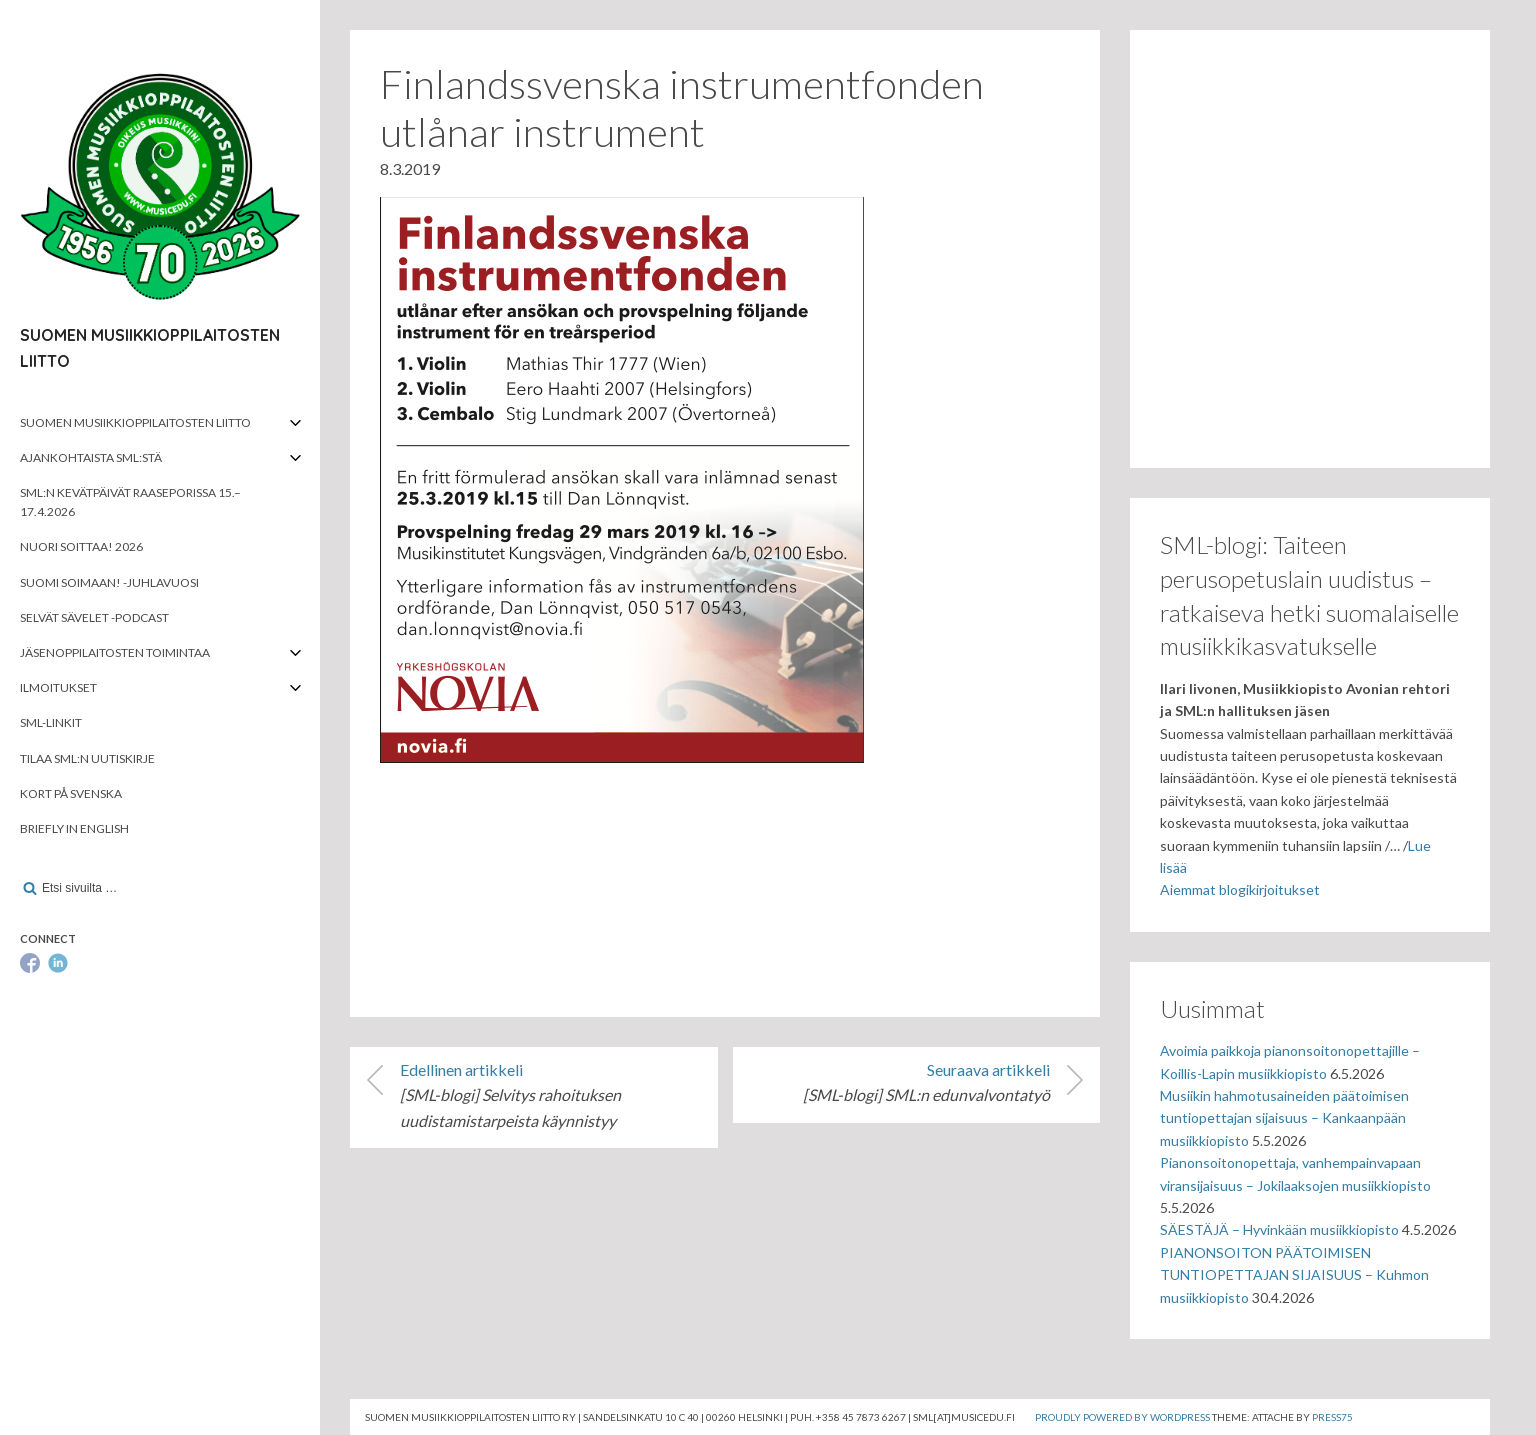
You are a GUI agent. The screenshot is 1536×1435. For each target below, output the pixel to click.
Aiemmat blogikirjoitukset (1240, 889)
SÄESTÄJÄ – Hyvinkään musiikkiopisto (1279, 1229)
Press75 (1332, 1417)
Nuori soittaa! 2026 (81, 546)
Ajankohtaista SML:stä (91, 457)
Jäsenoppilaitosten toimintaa (115, 652)
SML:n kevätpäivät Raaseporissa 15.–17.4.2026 (130, 502)
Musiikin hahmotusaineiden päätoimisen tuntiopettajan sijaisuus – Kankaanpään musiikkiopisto (1284, 1118)
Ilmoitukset (58, 687)
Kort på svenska (71, 793)
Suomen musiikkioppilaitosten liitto (135, 422)
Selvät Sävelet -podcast (94, 617)
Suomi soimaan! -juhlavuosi (109, 582)
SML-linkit (51, 722)
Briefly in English (74, 828)
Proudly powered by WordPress (1122, 1417)
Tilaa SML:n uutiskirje (87, 758)
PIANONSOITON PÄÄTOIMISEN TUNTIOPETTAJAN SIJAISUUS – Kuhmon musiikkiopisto (1294, 1275)
